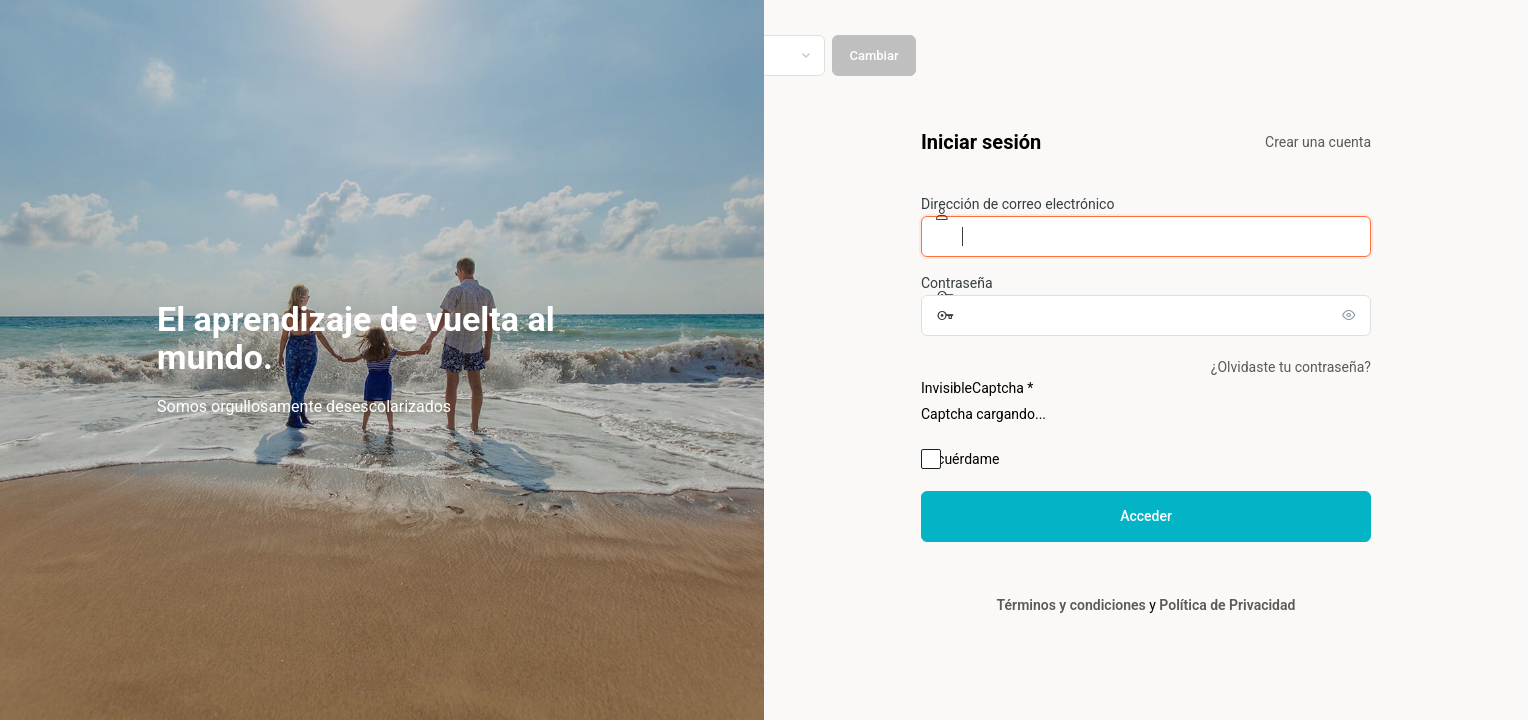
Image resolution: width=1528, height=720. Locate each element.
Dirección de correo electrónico (1017, 204)
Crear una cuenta (1318, 142)
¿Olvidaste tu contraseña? (1291, 367)
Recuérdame (960, 459)
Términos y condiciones (1071, 605)
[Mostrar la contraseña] (1351, 315)
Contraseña (957, 283)
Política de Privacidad (1227, 605)
